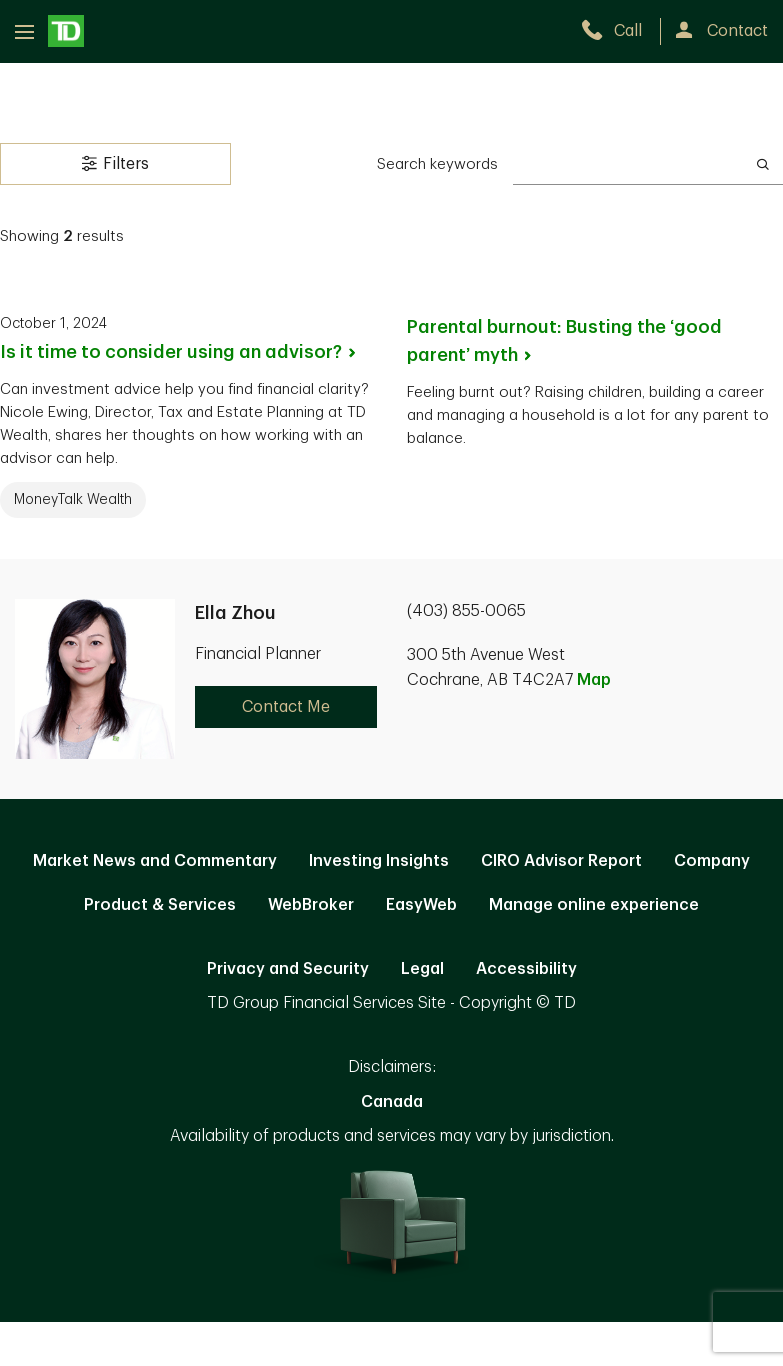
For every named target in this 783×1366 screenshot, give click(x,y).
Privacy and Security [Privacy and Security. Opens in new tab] (288, 969)
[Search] (763, 164)
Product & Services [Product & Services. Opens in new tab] (160, 905)
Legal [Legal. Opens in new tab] (422, 969)
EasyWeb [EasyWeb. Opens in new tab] (421, 905)
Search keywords (437, 164)
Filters (115, 163)
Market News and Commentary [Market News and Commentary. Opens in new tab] (155, 861)
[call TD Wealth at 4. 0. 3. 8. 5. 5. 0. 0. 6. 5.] (620, 31)
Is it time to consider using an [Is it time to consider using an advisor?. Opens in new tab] (179, 352)
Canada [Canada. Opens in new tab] (392, 1102)
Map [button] (594, 680)
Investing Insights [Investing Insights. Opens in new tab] (379, 861)
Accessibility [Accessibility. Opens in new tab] (526, 969)
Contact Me (286, 707)
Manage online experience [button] (594, 905)
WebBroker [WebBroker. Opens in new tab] (311, 905)
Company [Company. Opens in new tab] (712, 861)
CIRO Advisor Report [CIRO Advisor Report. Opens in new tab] (561, 861)
